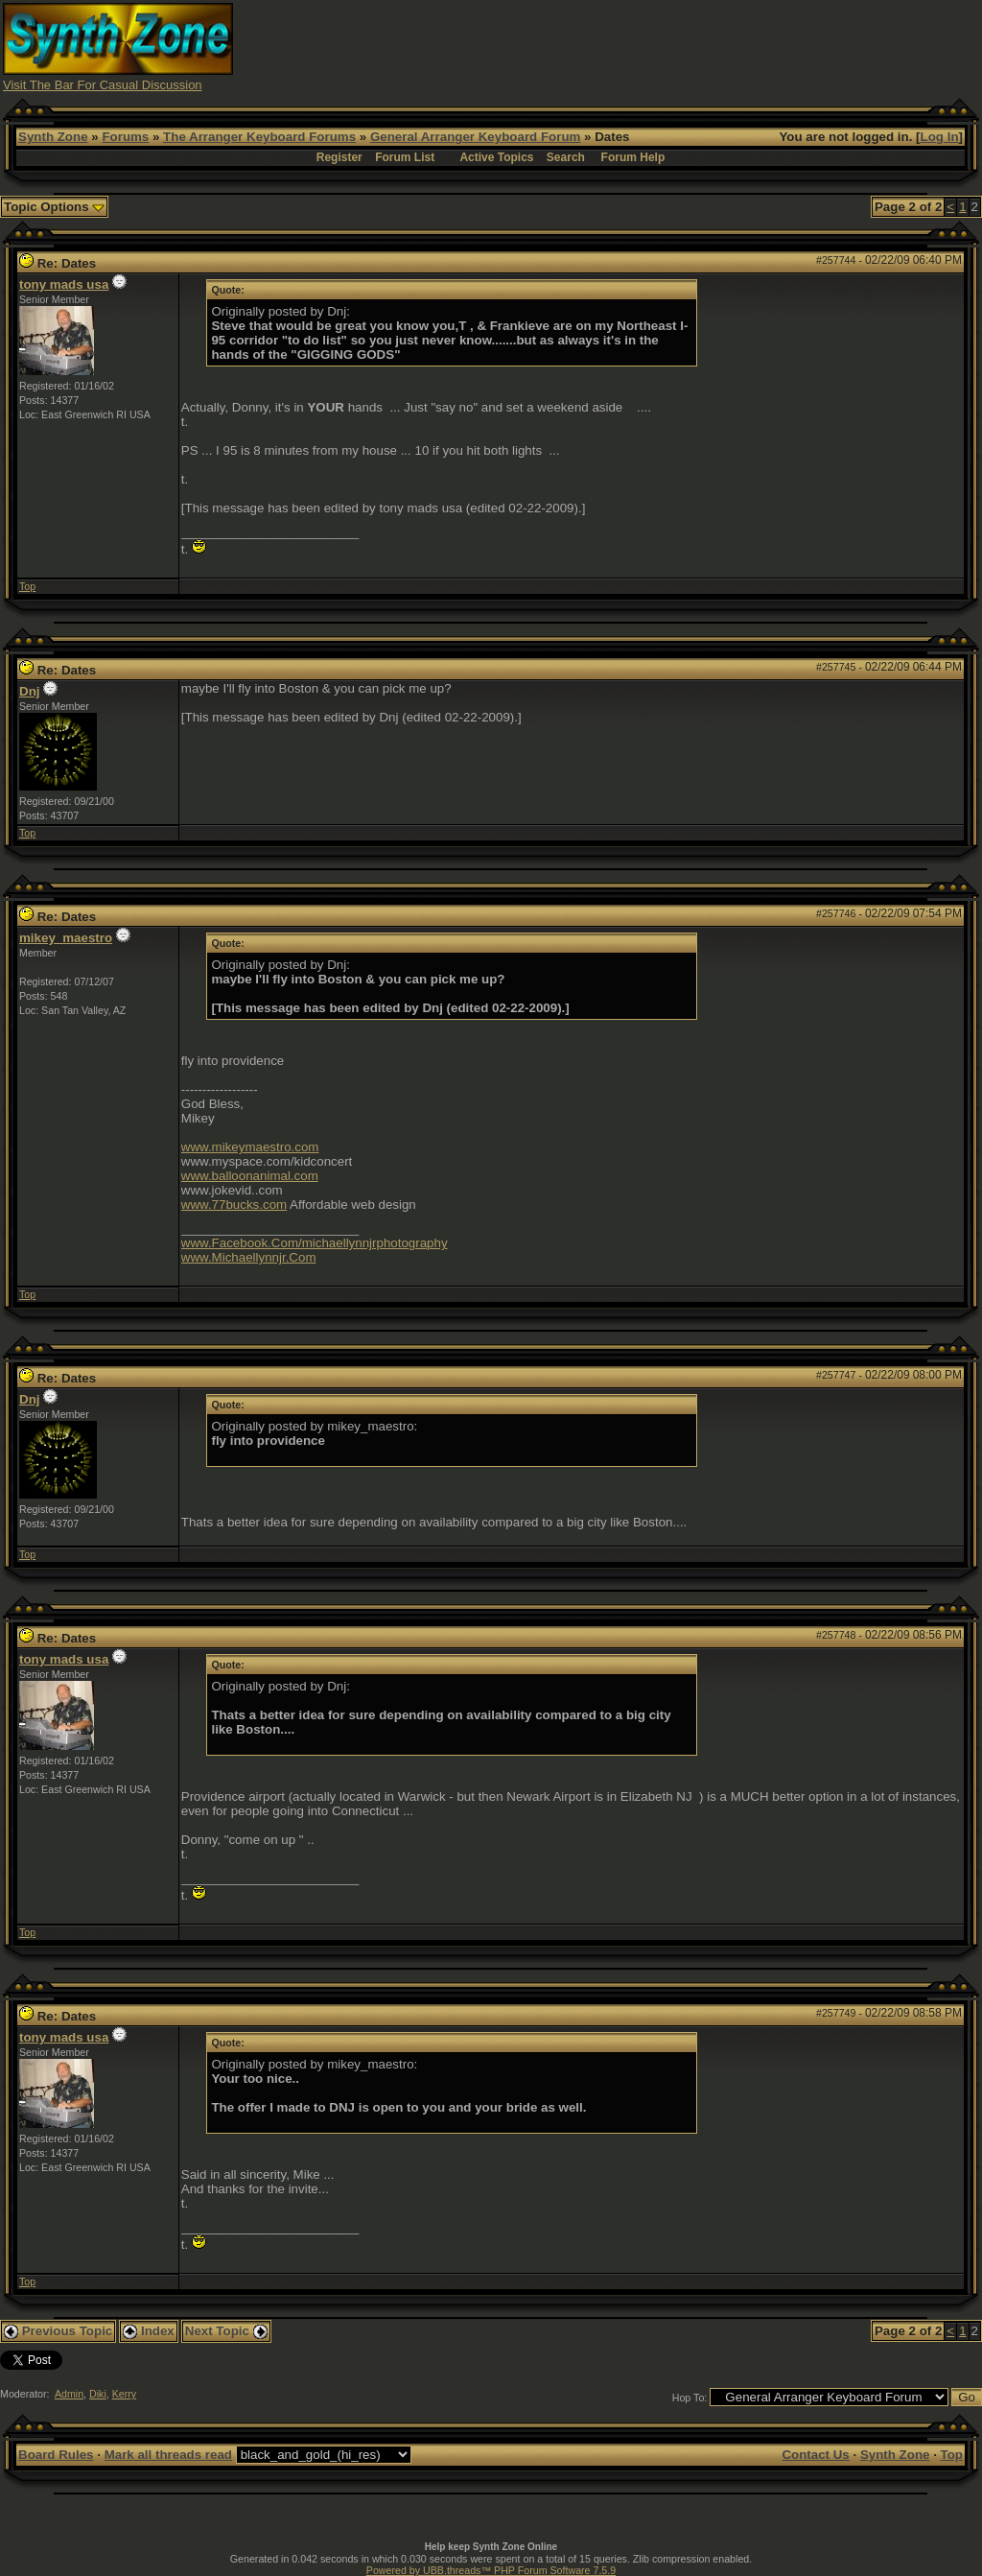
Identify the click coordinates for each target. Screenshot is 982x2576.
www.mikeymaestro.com (250, 1147)
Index (149, 2331)
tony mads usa (63, 284)
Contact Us (815, 2454)
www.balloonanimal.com (249, 1176)
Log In (940, 137)
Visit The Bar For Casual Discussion (102, 85)
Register (339, 157)
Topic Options (54, 207)
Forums (125, 137)
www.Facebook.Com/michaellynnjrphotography (314, 1243)
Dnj (29, 691)
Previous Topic (58, 2331)
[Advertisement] (630, 46)
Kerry (124, 2393)
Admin (69, 2393)
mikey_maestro (65, 938)
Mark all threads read (168, 2454)
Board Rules (56, 2454)
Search (566, 157)
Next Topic (226, 2331)
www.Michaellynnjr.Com (248, 1257)
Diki (97, 2393)
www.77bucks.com (234, 1204)
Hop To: (690, 2397)
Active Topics (496, 157)
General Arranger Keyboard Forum (475, 137)
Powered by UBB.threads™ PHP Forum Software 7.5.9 (491, 2570)
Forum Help (633, 157)
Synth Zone (53, 137)
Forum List (404, 157)
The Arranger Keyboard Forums (259, 137)
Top (27, 586)
